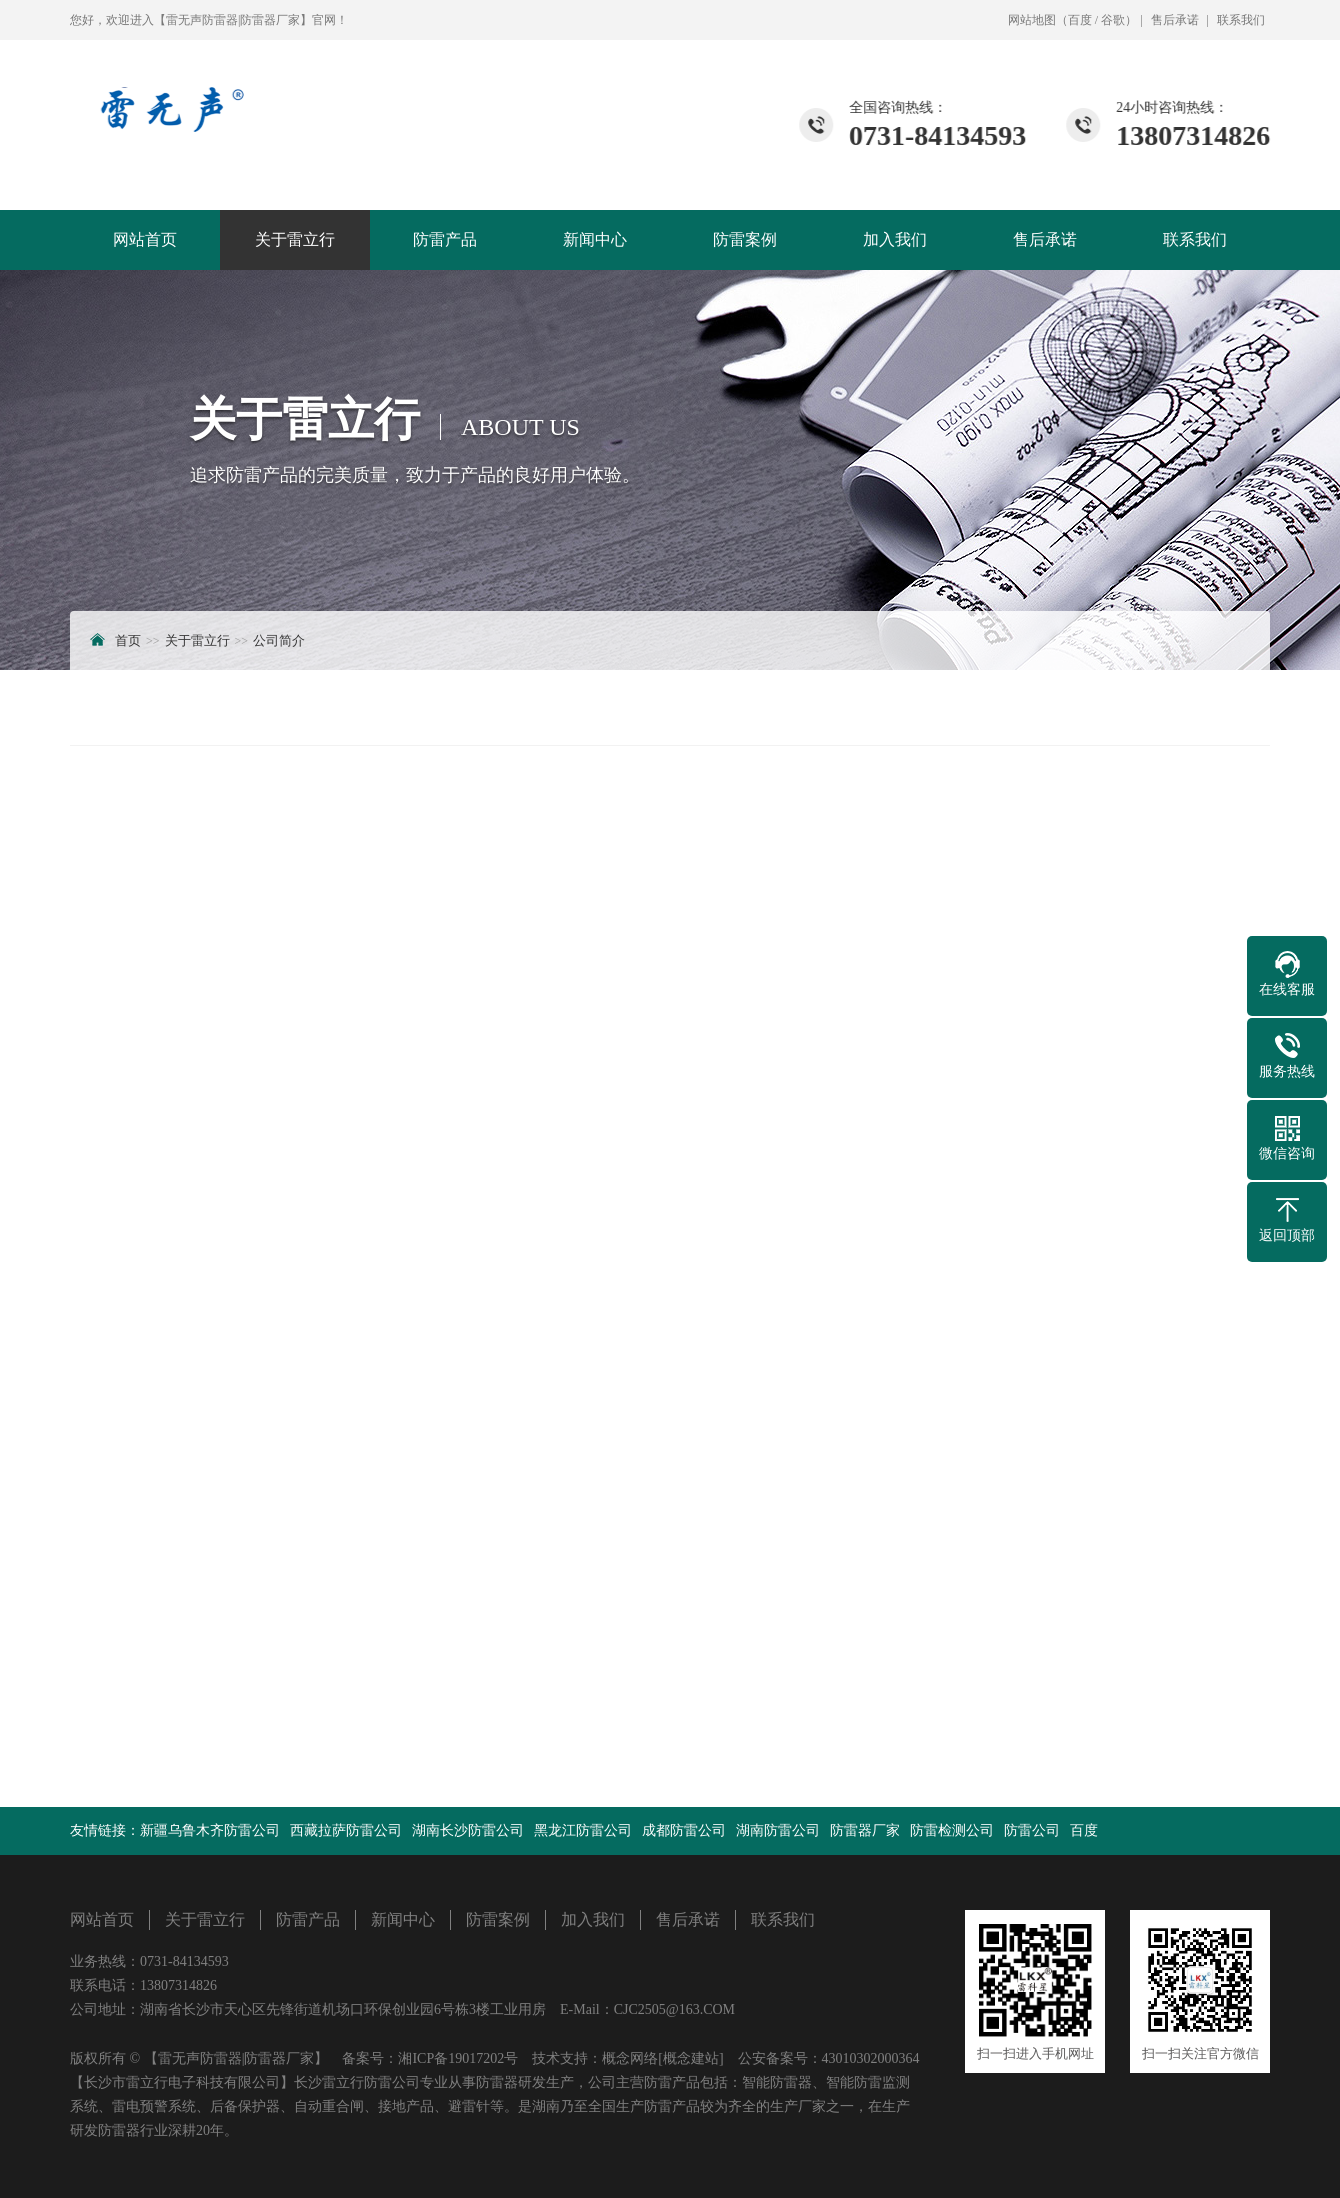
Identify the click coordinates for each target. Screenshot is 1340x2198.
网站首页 (145, 239)
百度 (1080, 20)
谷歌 (1113, 20)
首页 (128, 640)
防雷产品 (445, 239)
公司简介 (279, 640)
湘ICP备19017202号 (458, 2058)
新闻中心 (595, 239)
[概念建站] (690, 2058)
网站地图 (1032, 20)
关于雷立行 (295, 239)
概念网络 (630, 2058)
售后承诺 (1175, 20)
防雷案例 (745, 239)
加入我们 (895, 239)
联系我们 (1241, 20)
